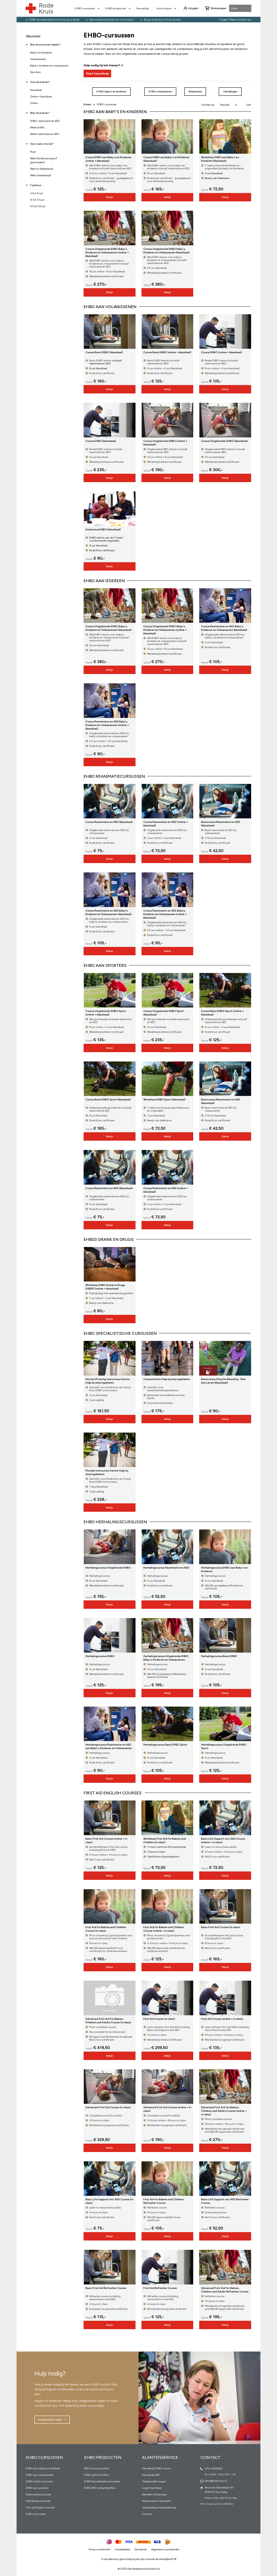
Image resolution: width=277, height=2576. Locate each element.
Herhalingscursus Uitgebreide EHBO (108, 1567)
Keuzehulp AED (151, 2475)
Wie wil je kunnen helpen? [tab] (45, 44)
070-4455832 (213, 2468)
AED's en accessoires (96, 2468)
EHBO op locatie (35, 2514)
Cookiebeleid (122, 2549)
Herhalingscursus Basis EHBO (219, 1656)
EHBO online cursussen (39, 2481)
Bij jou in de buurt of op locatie (162, 19)
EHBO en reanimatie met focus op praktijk (54, 19)
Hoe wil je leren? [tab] (40, 83)
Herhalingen (230, 91)
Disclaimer (140, 2549)
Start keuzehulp (97, 73)
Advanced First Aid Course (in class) (107, 2107)
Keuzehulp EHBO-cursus (156, 2468)
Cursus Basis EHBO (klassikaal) (104, 352)
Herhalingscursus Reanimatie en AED (166, 1567)
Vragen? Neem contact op (235, 19)
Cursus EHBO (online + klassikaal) (221, 352)
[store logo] (39, 8)
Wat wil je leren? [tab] (40, 113)
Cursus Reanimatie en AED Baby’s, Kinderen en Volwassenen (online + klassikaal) (107, 725)
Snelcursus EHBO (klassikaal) (103, 529)
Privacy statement (99, 2549)
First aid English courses (40, 2507)
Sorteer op (207, 104)
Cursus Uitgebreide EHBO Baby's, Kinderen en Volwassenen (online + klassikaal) (107, 252)
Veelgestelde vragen (50, 2419)
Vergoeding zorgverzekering (159, 2507)
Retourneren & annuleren (156, 2501)
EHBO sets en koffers (96, 2475)
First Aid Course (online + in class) (222, 2018)
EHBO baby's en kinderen (111, 91)
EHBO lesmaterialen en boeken (102, 2481)
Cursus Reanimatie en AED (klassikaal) (109, 822)
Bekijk (109, 197)
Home (88, 104)
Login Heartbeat (152, 2488)
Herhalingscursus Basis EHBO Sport (165, 1744)
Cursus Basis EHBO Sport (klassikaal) (108, 1099)
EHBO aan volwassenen (40, 2475)
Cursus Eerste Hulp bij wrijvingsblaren (166, 1379)
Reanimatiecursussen (38, 2494)
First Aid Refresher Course (160, 2288)
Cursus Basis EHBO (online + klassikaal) (167, 352)
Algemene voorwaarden (165, 2549)
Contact (147, 2514)
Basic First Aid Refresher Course (105, 2288)
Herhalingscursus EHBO (99, 1656)
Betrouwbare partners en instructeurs (111, 19)
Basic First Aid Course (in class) (220, 1927)
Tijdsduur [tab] (35, 185)
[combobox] (240, 8)
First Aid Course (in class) (159, 2018)
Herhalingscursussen (38, 2501)
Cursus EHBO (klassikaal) (100, 441)
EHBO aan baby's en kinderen (43, 2468)
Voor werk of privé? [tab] (42, 143)
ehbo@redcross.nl (216, 2480)
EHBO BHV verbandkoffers (100, 2488)
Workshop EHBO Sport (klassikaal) (164, 1099)
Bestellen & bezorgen (154, 2494)
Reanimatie (195, 91)
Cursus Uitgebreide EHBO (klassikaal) (224, 441)
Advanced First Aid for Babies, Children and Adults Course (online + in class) (224, 2111)
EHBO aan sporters (37, 2488)
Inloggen (193, 8)
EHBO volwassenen (160, 91)
